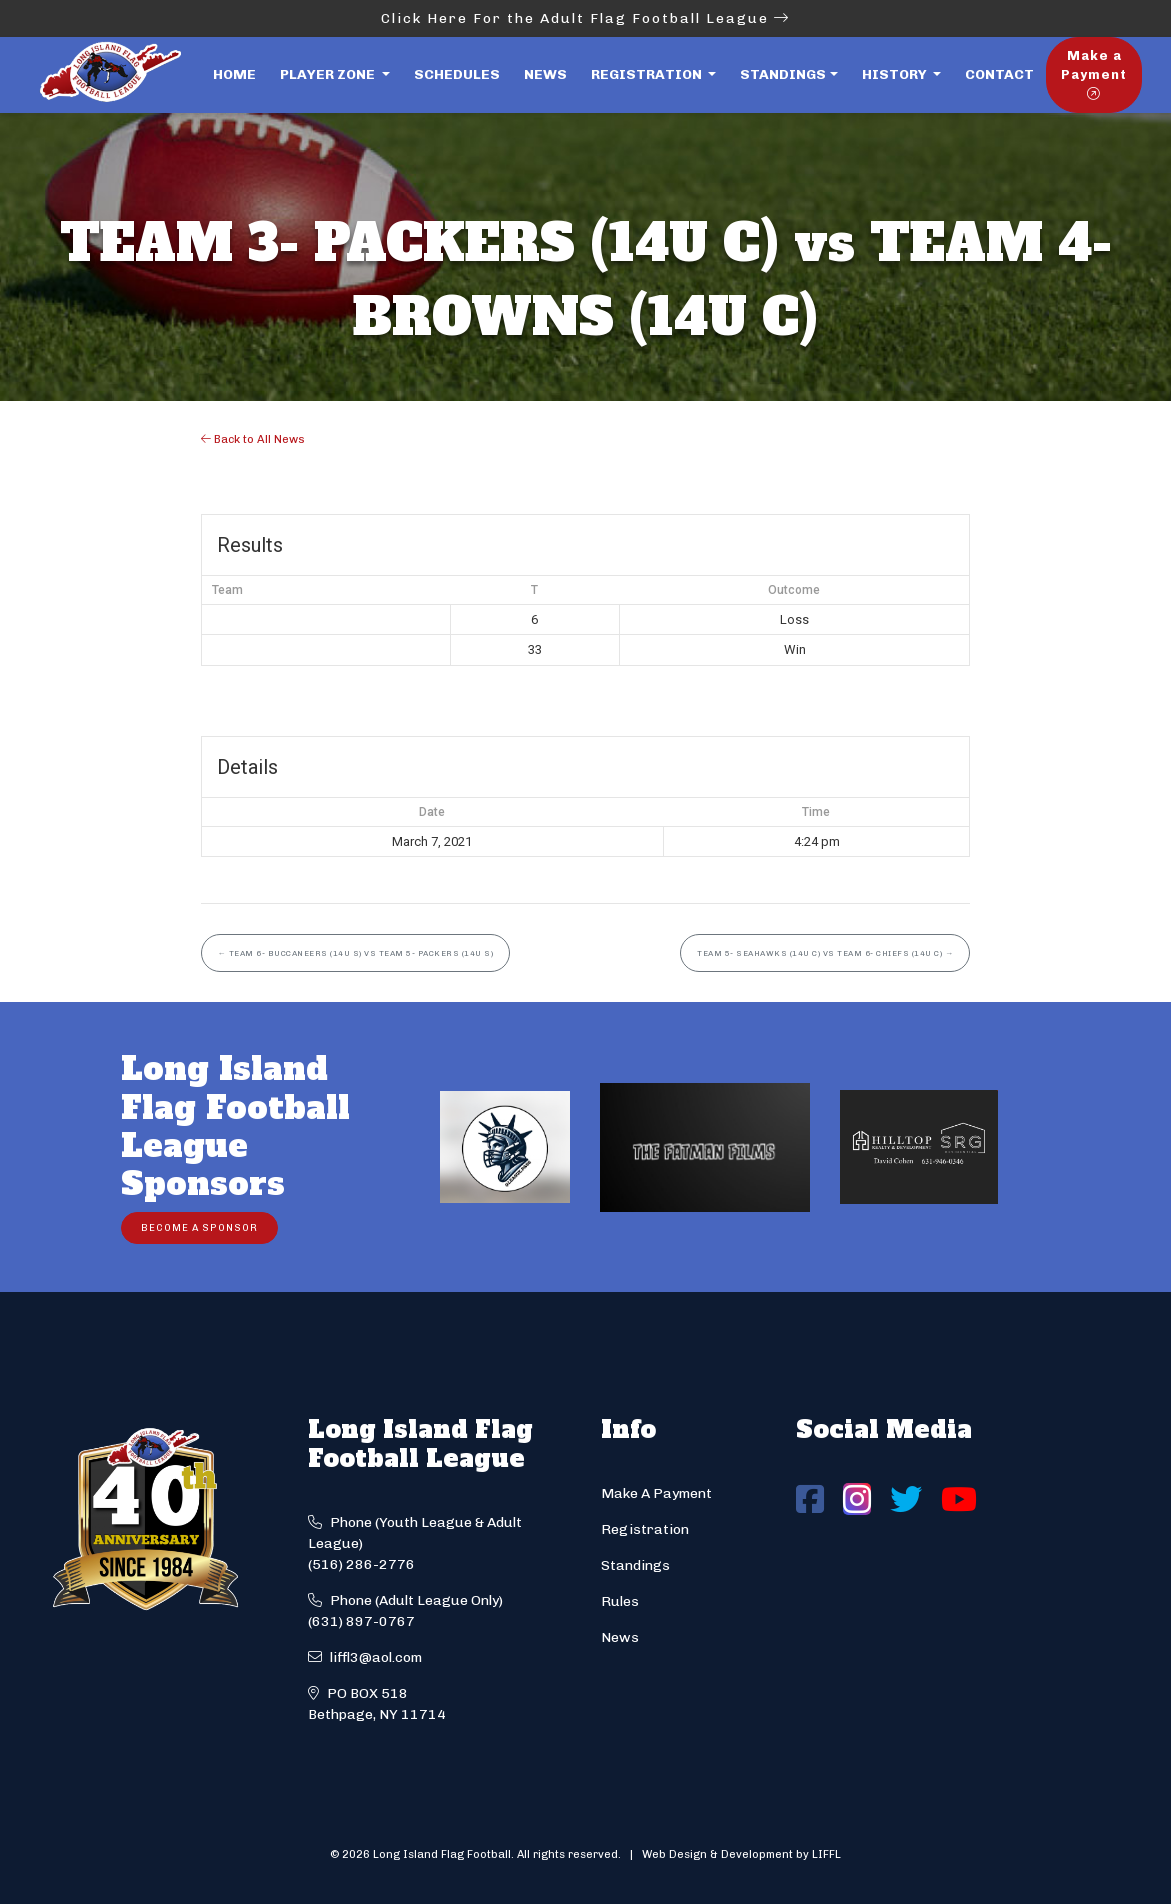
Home (234, 74)
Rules (620, 1601)
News (545, 74)
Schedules (457, 74)
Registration (645, 1529)
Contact (999, 74)
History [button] (896, 74)
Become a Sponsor (199, 1227)
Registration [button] (648, 74)
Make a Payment (1094, 74)
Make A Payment (656, 1493)
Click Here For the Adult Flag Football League (585, 18)
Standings (783, 74)
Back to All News (253, 439)
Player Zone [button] (329, 74)
